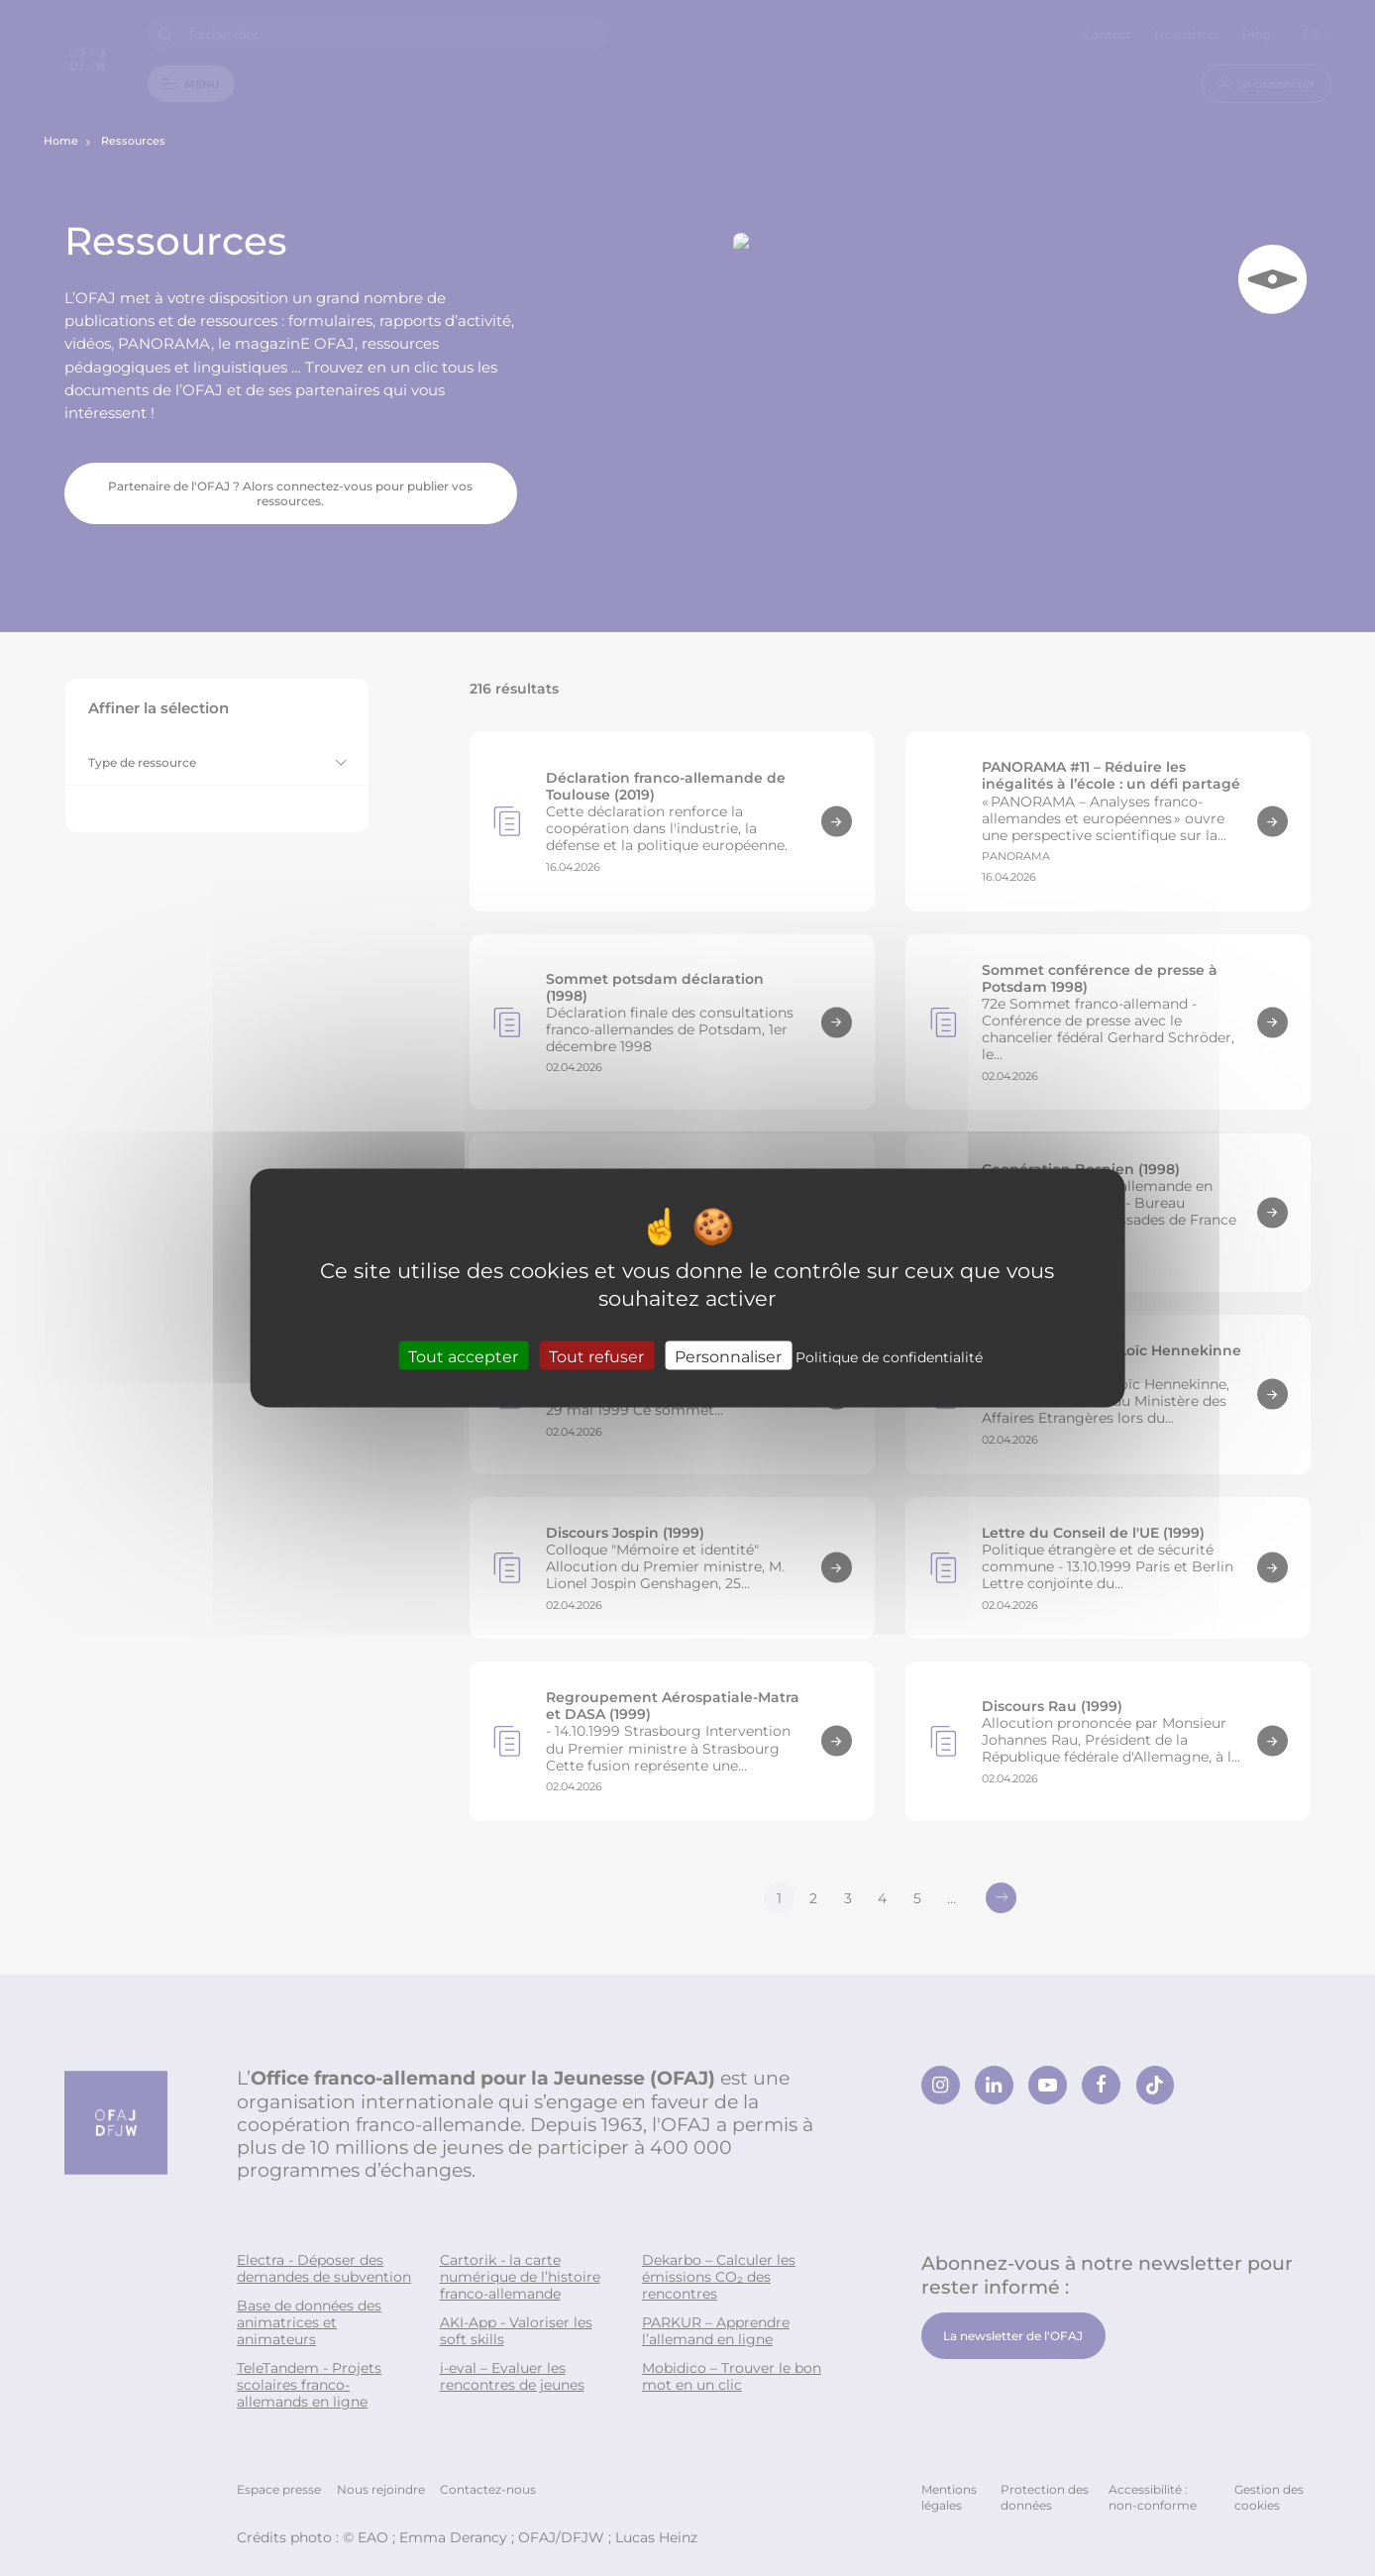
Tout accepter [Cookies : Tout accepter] (463, 1354)
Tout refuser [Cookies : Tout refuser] (596, 1354)
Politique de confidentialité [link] (889, 1355)
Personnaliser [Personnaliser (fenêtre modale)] (728, 1354)
